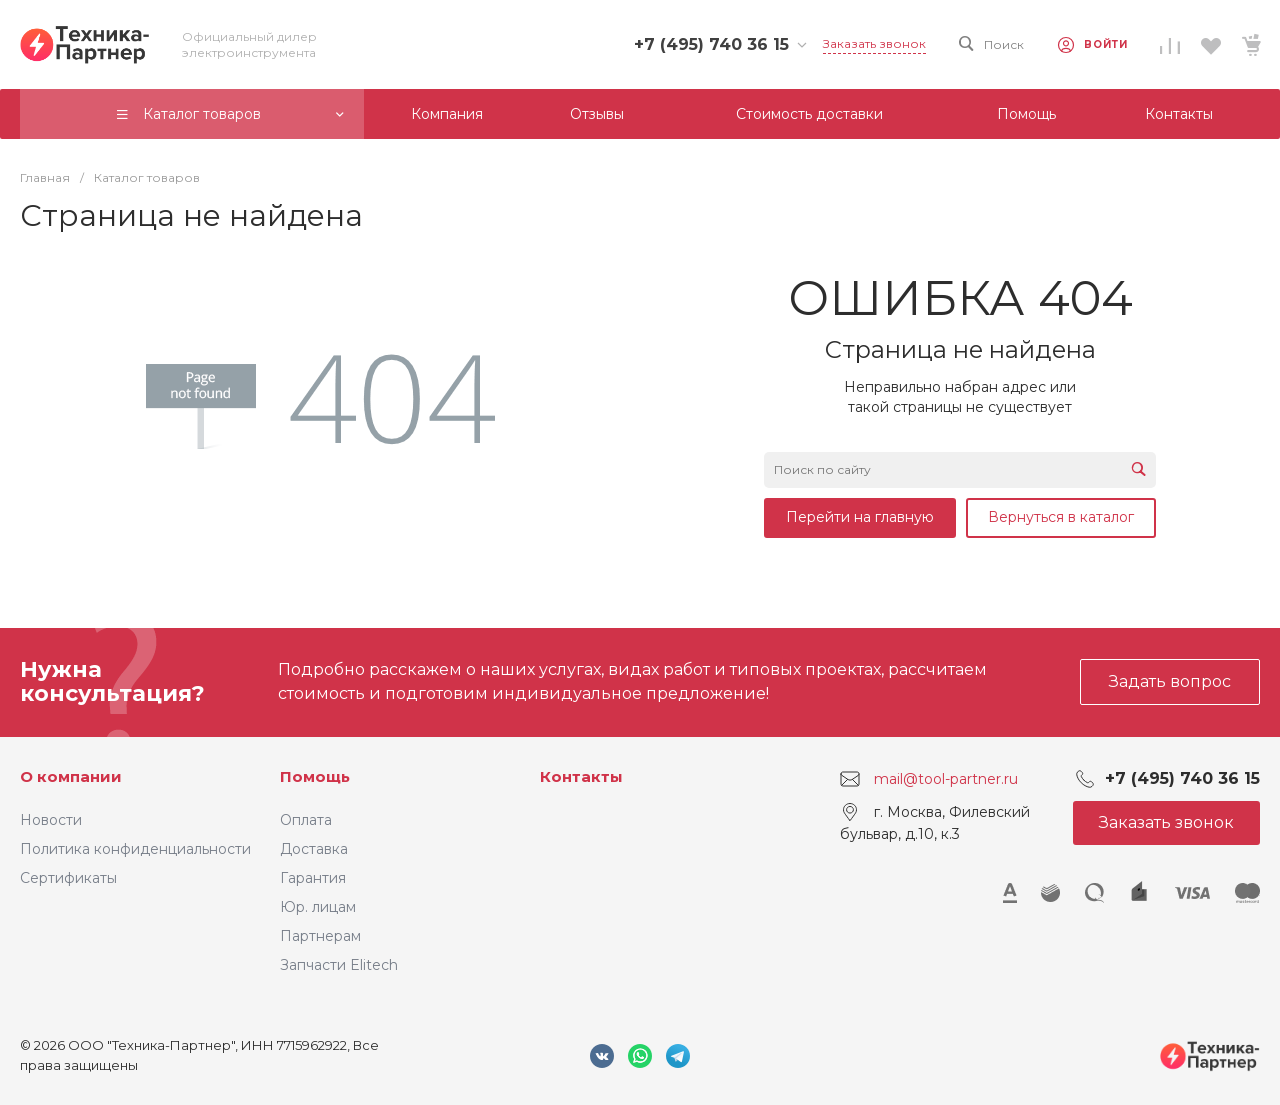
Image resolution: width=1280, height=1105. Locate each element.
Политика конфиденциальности (135, 849)
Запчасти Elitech (339, 965)
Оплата (306, 820)
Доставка (314, 849)
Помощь (315, 776)
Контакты (581, 776)
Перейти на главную (860, 517)
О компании (71, 776)
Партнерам (320, 936)
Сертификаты (68, 878)
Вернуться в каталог (1061, 517)
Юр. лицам (318, 907)
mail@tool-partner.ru (946, 779)
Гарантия (313, 878)
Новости (51, 820)
